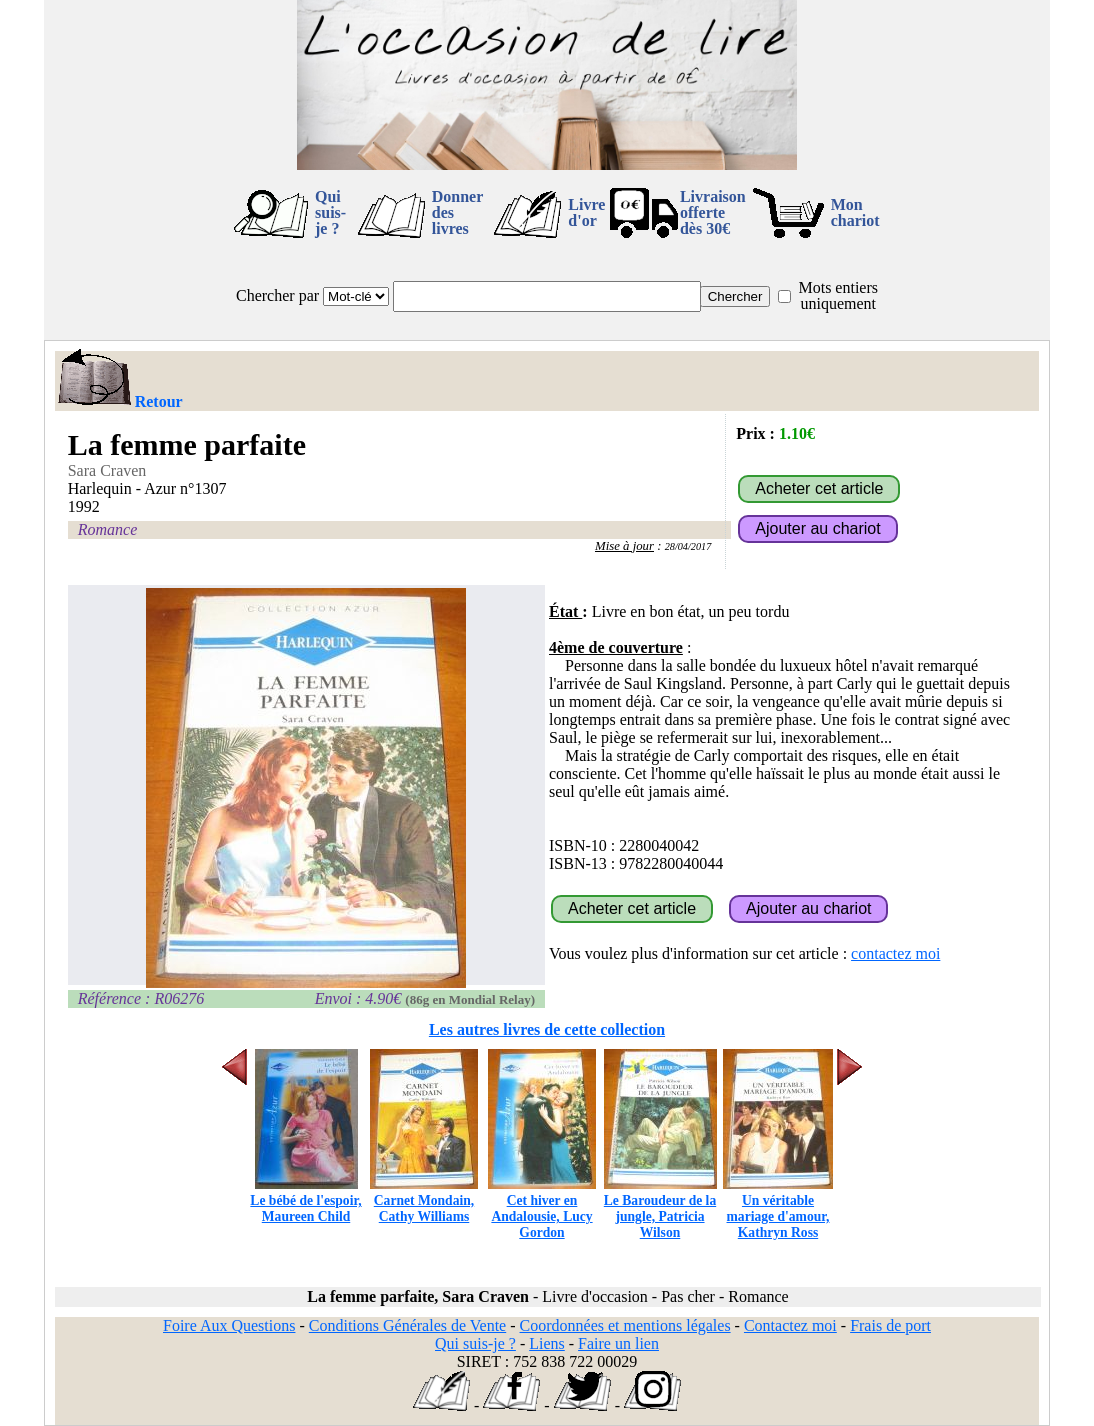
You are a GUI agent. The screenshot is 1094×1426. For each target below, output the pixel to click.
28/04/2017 (688, 546)
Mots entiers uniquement (838, 295)
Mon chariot (855, 212)
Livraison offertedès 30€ (713, 212)
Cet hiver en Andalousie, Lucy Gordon (542, 1208)
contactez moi (895, 953)
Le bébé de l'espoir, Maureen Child (305, 1200)
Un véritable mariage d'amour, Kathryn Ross (778, 1208)
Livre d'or (586, 212)
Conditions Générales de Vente (407, 1325)
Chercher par (277, 295)
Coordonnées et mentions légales (625, 1325)
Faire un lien (618, 1343)
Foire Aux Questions (229, 1325)
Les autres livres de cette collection (547, 1029)
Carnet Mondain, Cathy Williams (424, 1200)
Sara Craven (107, 470)
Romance (108, 529)
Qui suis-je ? (330, 212)
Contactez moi (790, 1325)
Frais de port (890, 1325)
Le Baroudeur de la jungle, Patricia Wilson (660, 1208)
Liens (547, 1343)
